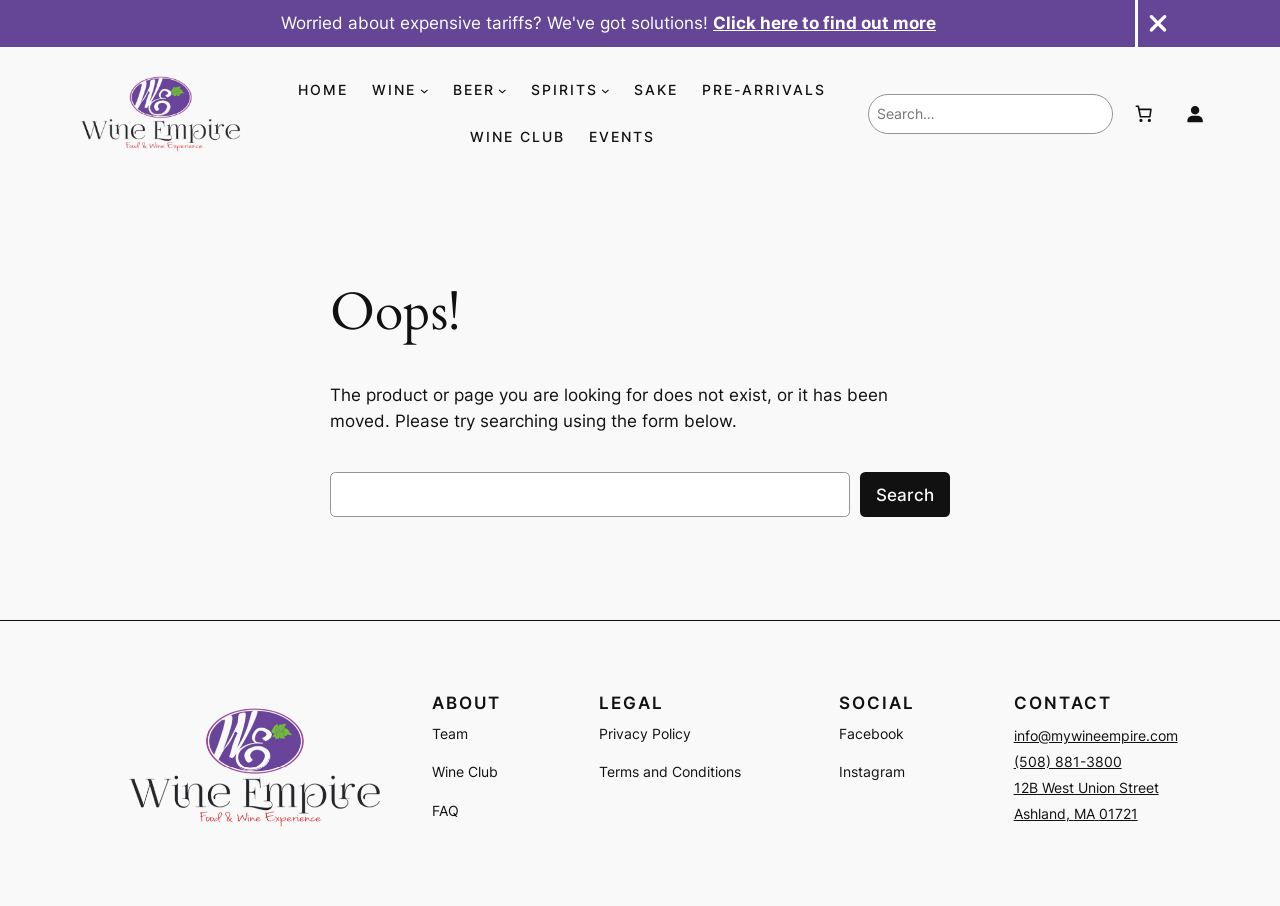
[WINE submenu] (424, 90)
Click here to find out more (824, 23)
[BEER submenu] (502, 90)
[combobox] (990, 114)
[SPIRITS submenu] (605, 90)
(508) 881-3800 (1068, 761)
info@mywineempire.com (1096, 735)
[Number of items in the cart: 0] (1143, 114)
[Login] (1195, 114)
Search (905, 495)
